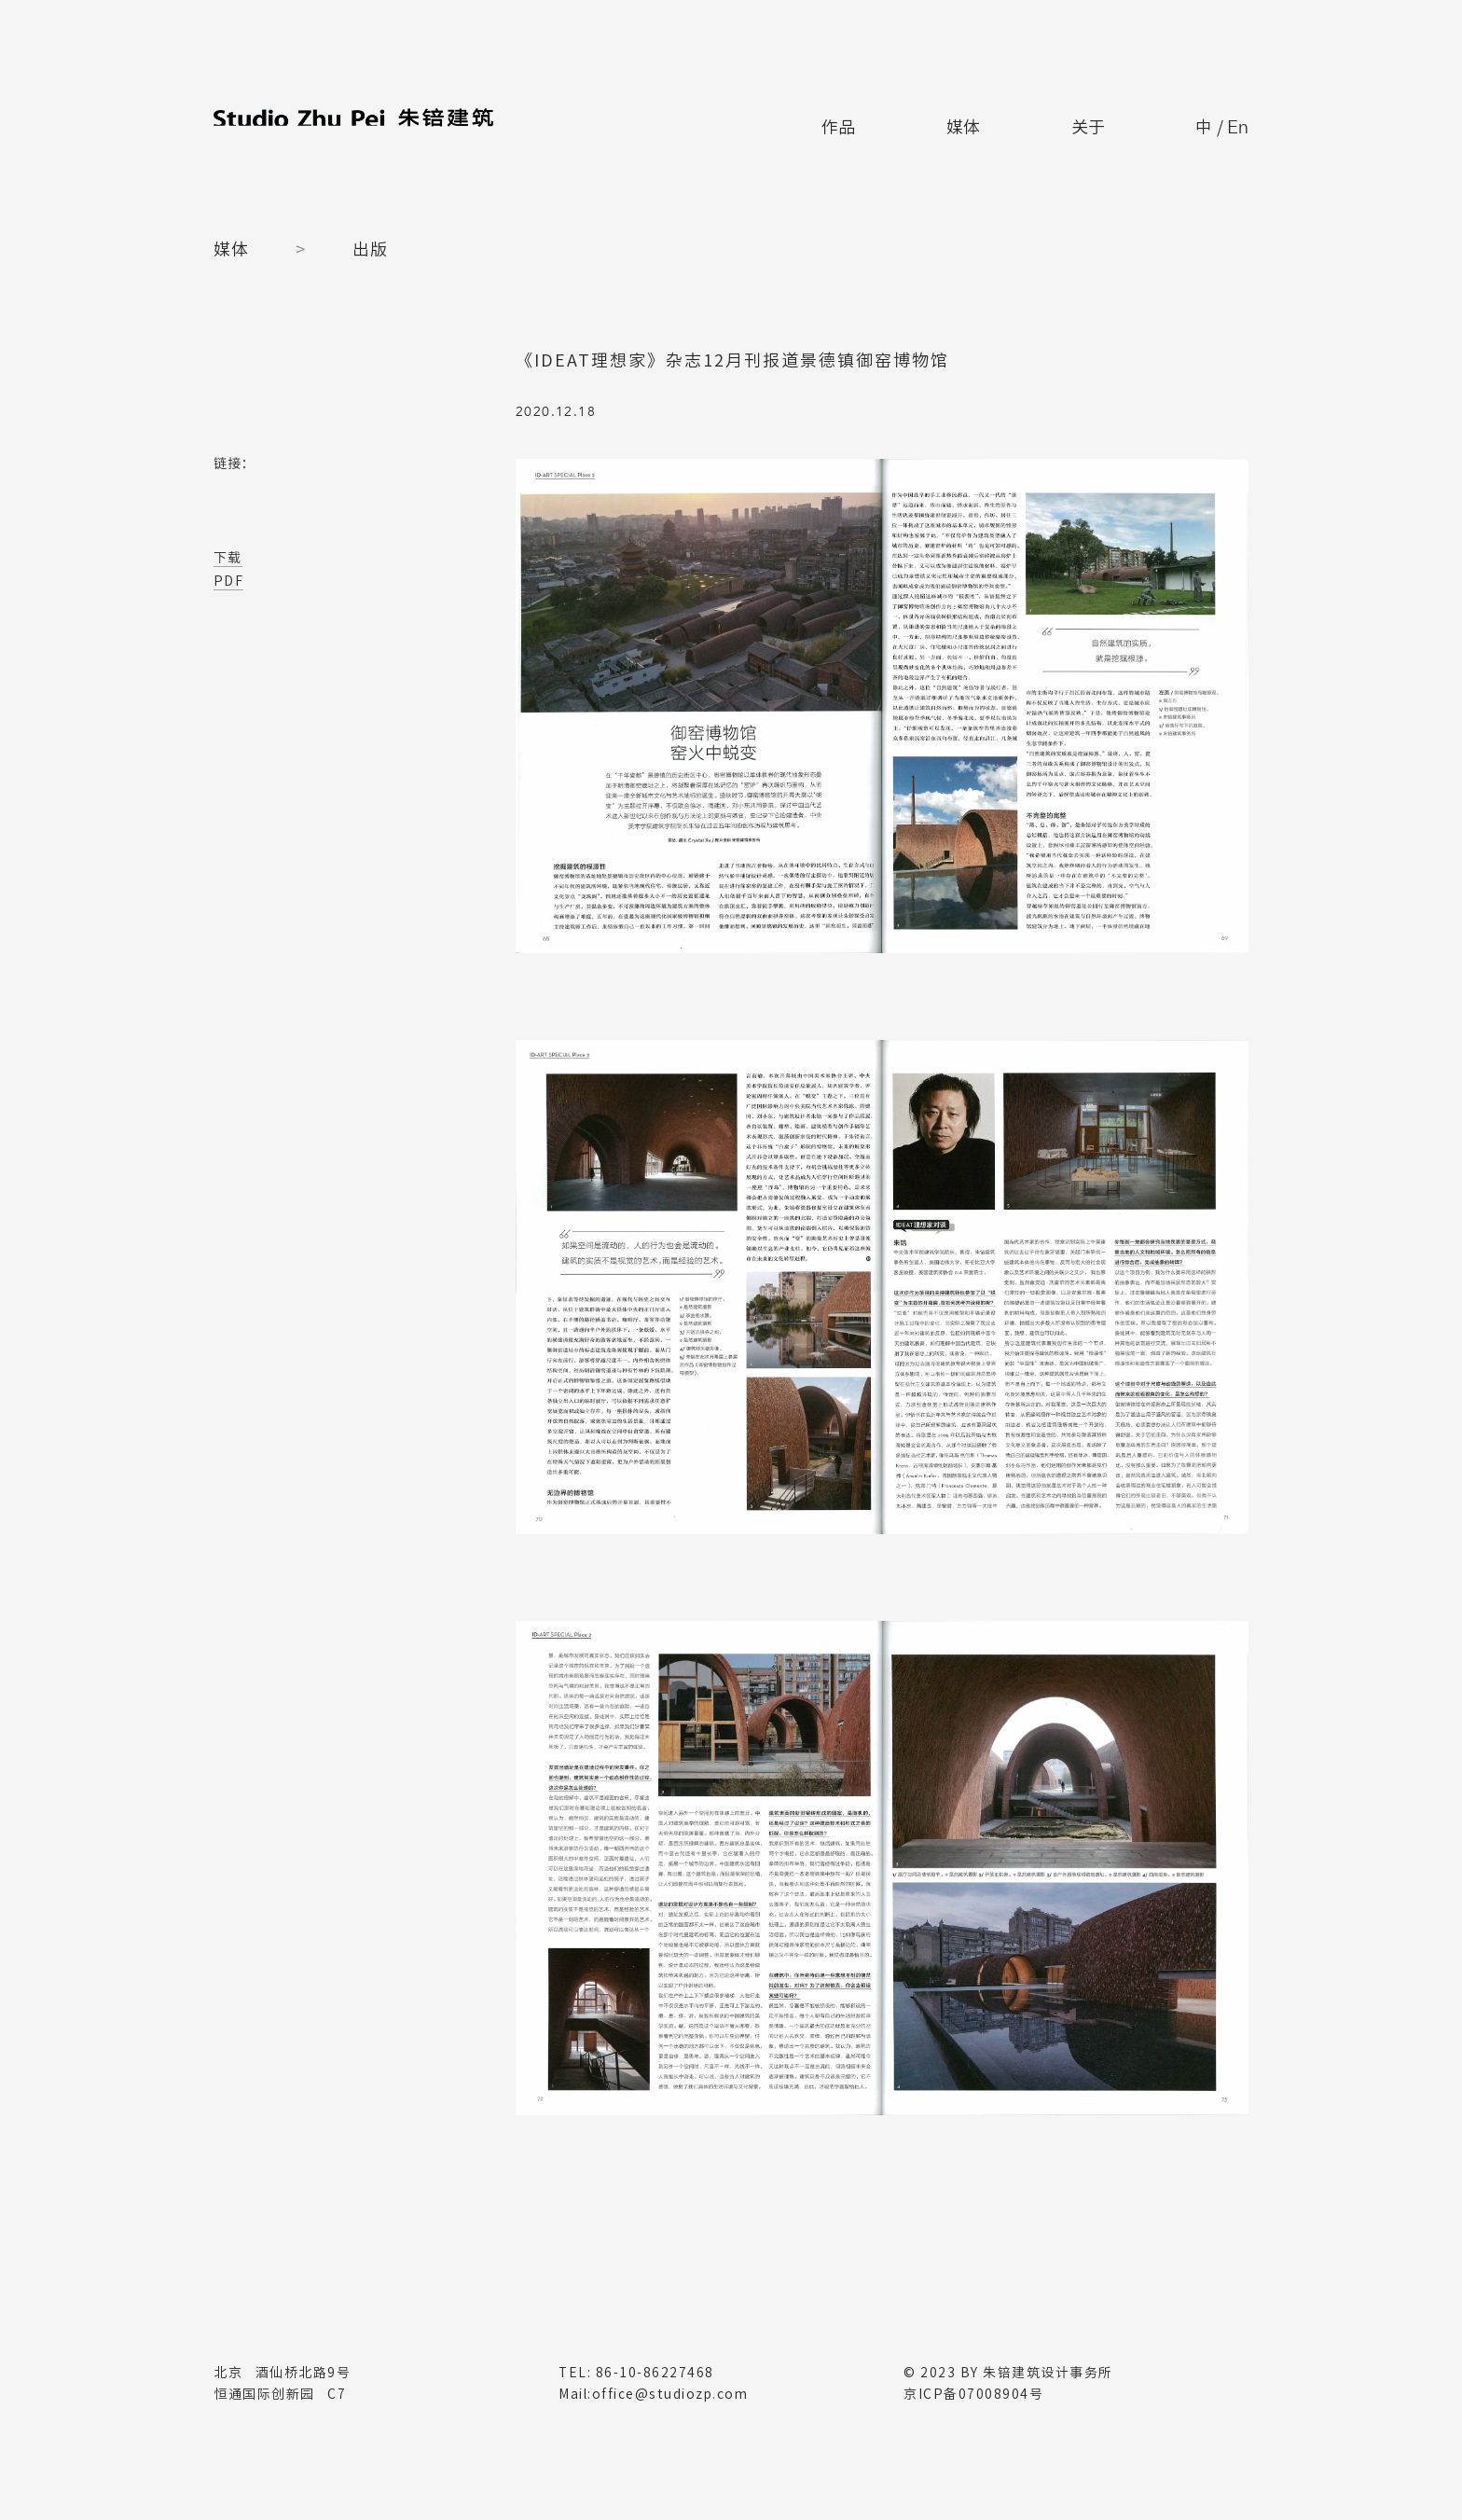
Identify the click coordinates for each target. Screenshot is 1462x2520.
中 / (1216, 121)
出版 (370, 249)
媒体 (947, 118)
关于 (1076, 118)
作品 (819, 118)
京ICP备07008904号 (973, 2394)
